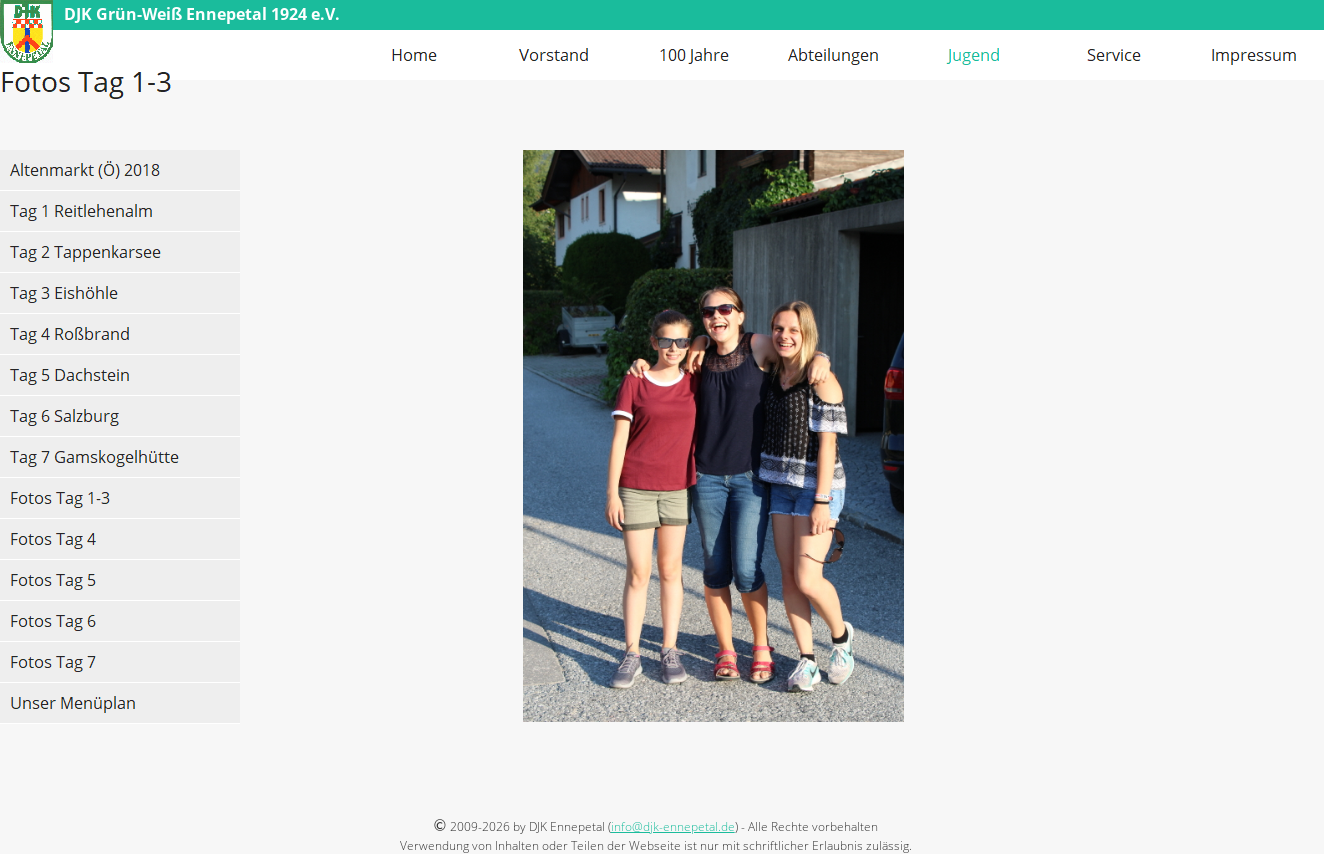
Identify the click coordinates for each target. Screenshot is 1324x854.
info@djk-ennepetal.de (673, 826)
